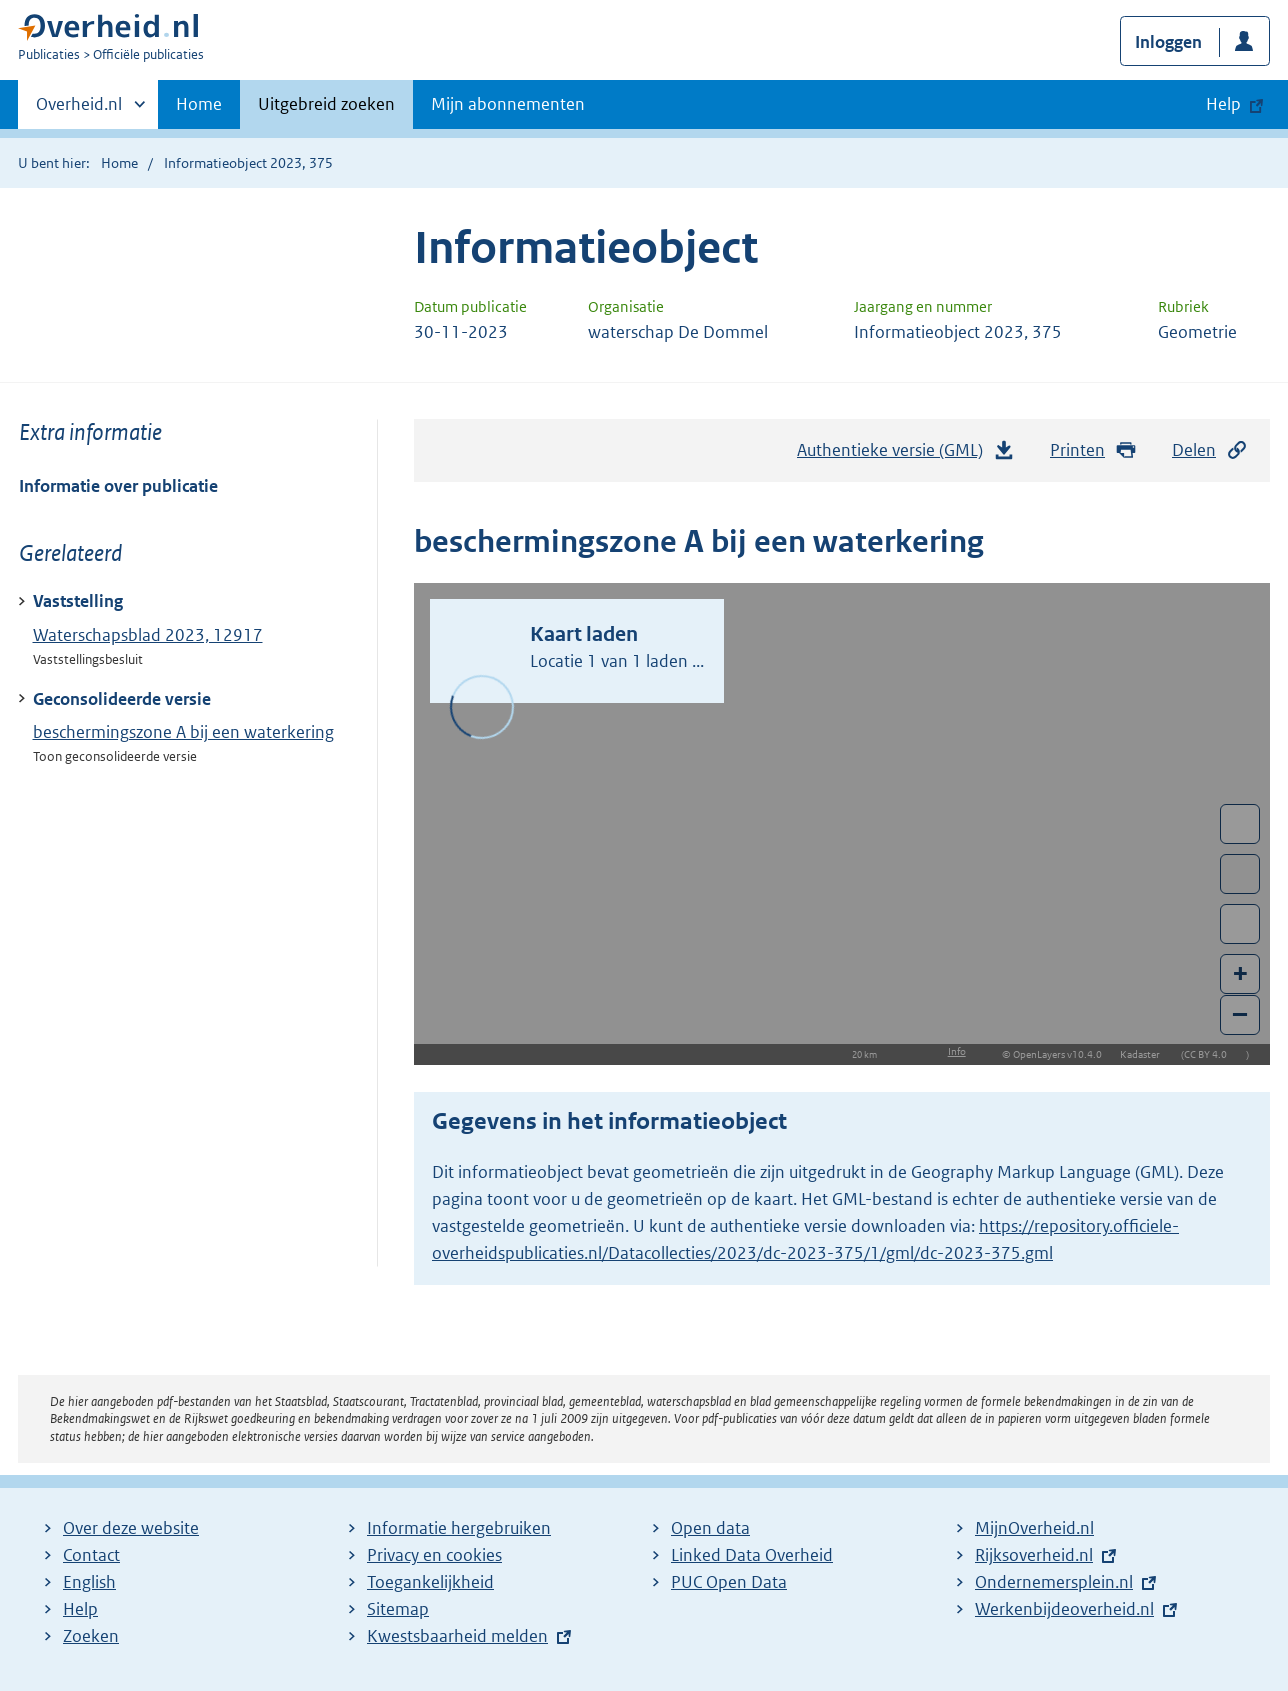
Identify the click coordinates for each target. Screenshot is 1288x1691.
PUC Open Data (729, 1582)
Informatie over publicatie (118, 486)
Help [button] (1223, 104)
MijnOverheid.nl (1034, 1528)
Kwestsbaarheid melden (457, 1636)
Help (80, 1609)
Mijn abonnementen (508, 104)
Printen (1093, 450)
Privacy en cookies (434, 1555)
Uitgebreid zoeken (326, 104)
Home (199, 104)
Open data (710, 1528)
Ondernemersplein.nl (1054, 1582)
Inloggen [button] (1168, 42)
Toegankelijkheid (430, 1582)
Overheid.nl (79, 110)
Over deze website (131, 1528)
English (89, 1582)
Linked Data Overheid (752, 1555)
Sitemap (398, 1609)
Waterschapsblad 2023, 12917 (148, 635)
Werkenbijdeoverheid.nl (1064, 1609)
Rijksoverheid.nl (1034, 1555)
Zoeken (91, 1636)
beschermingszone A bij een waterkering (183, 732)
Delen (1210, 450)
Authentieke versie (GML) (906, 455)
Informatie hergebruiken (459, 1528)
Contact (91, 1555)
